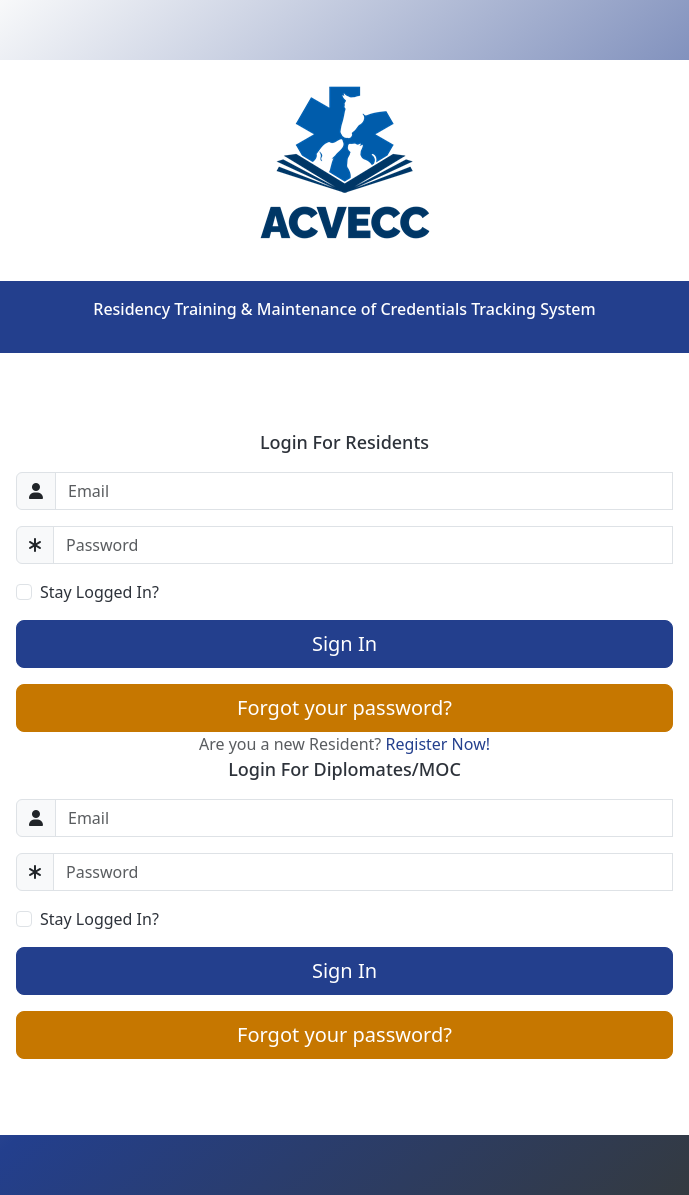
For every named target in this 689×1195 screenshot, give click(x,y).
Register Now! (437, 744)
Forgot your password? (344, 707)
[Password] (363, 545)
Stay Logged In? (99, 592)
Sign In (344, 643)
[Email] (364, 491)
